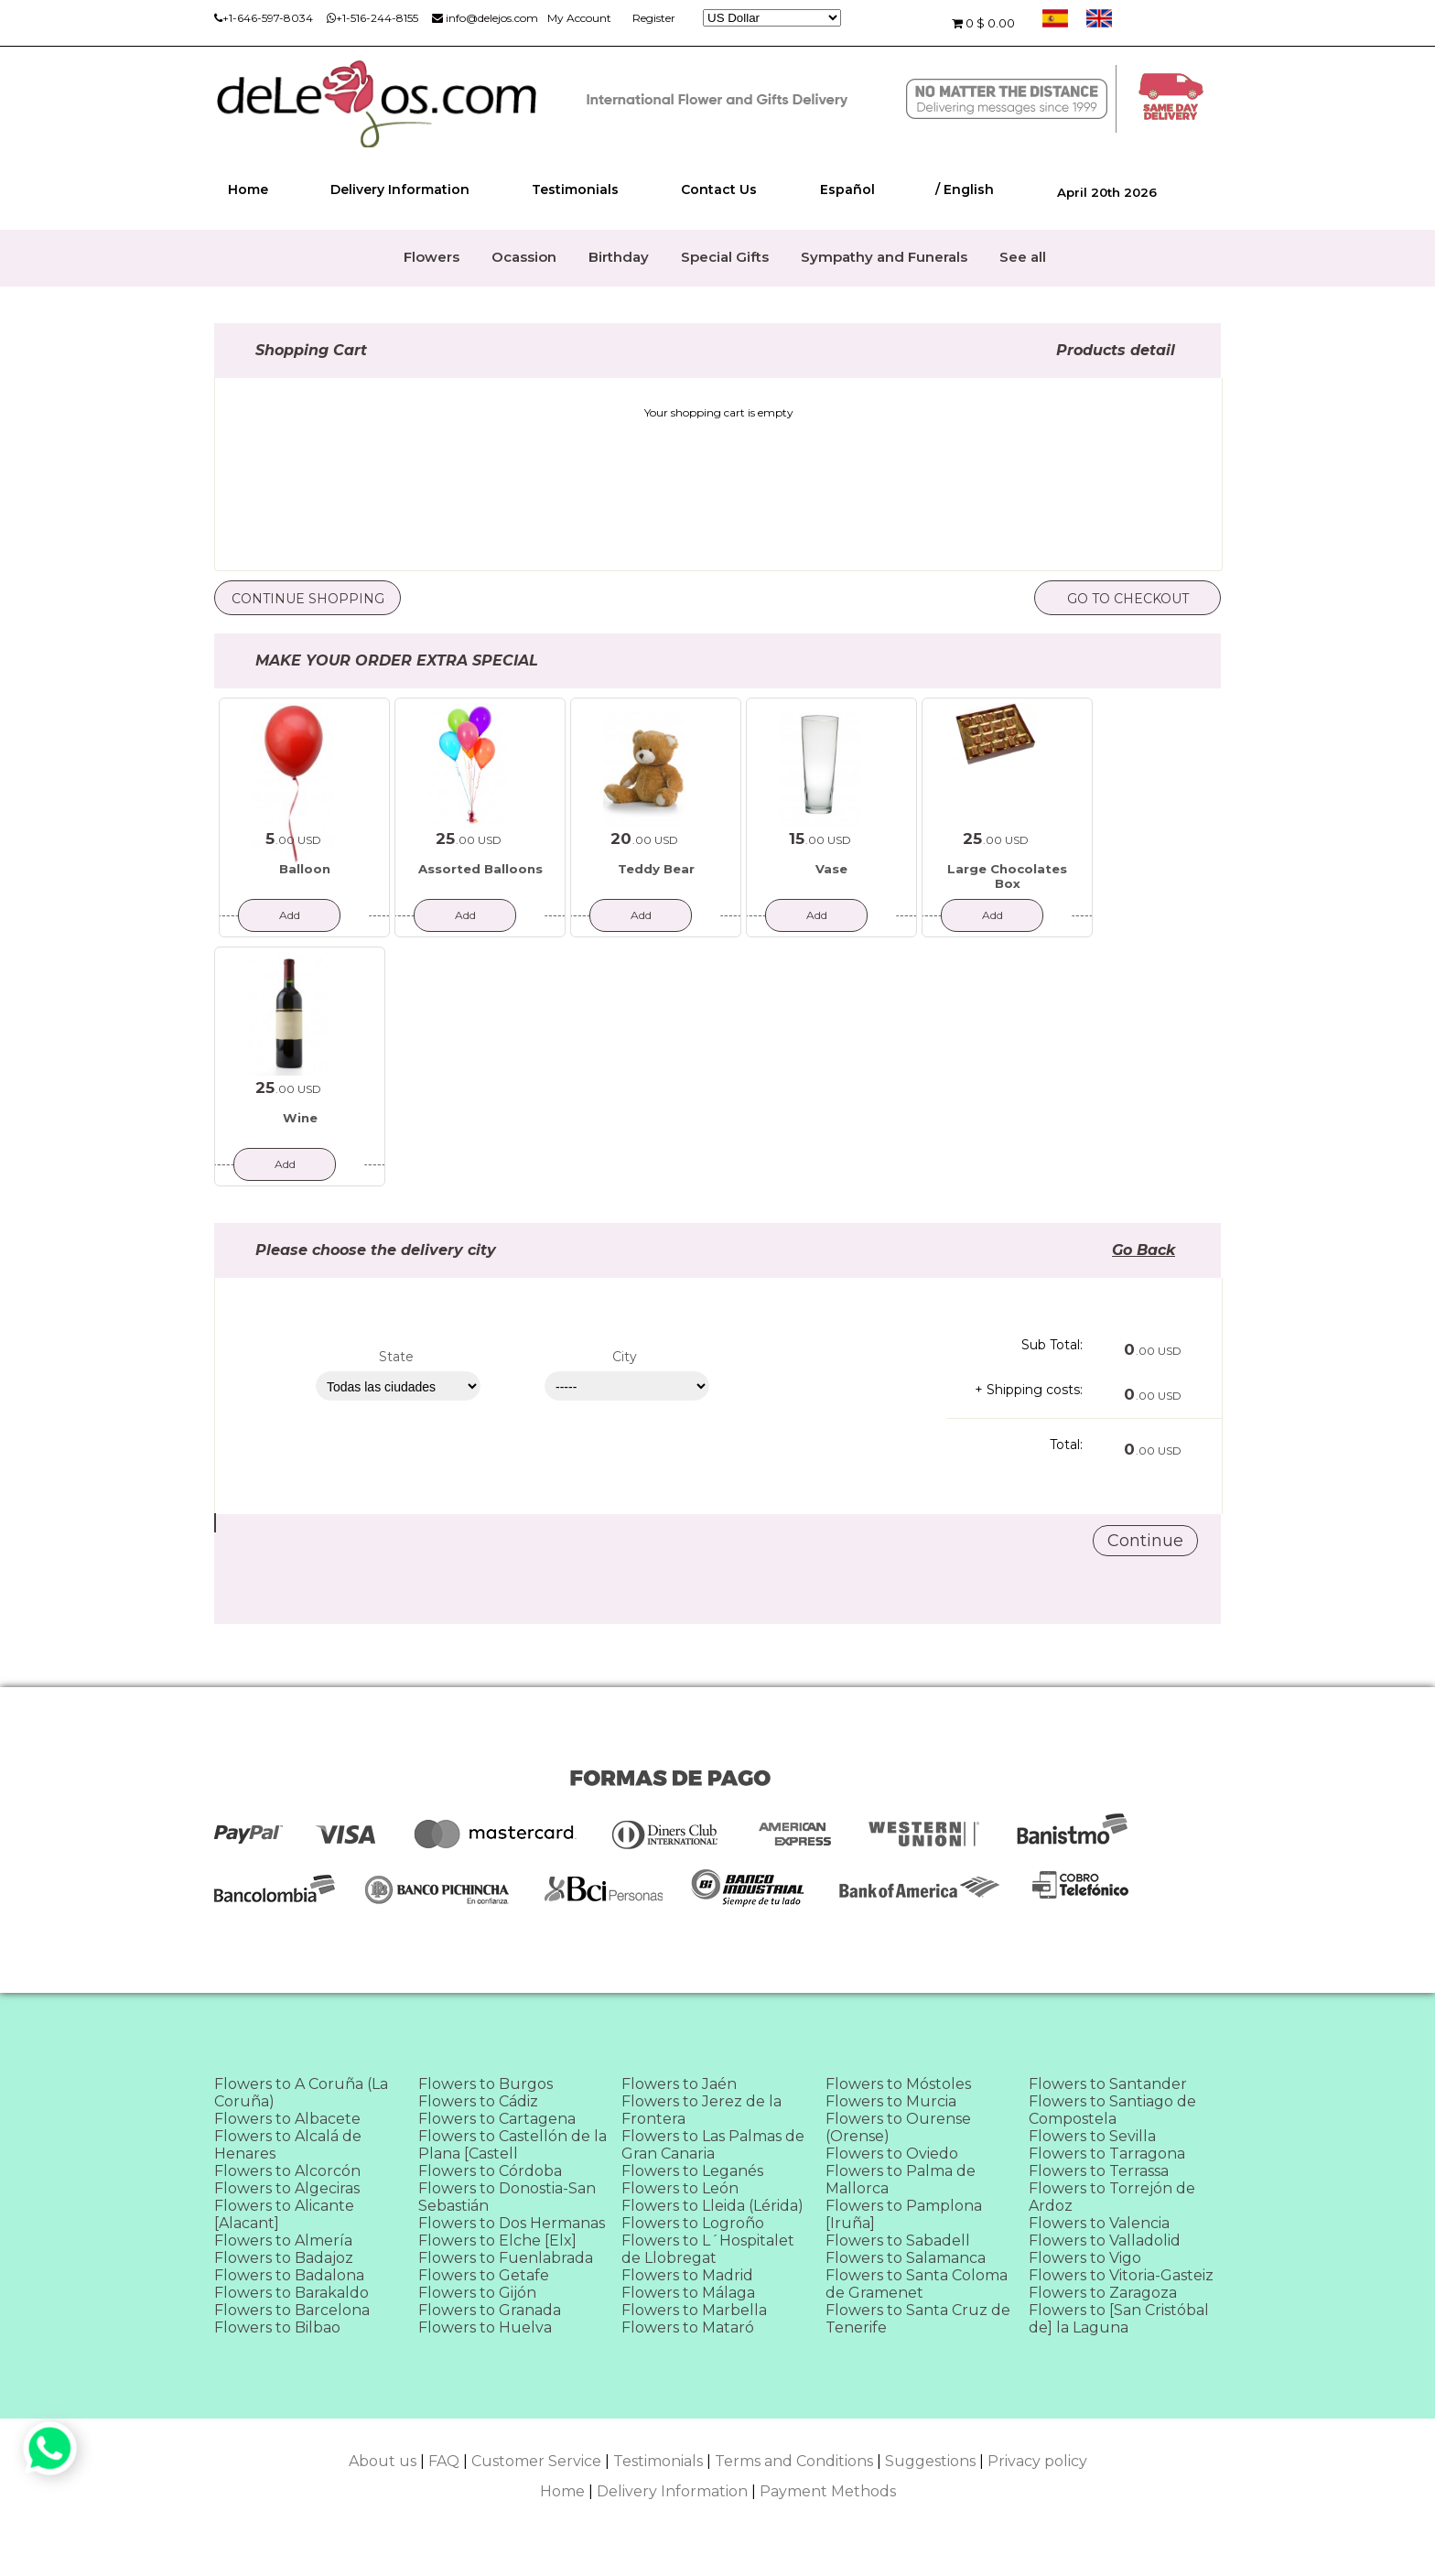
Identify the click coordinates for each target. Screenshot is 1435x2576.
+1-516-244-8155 (372, 18)
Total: (1066, 1444)
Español (847, 189)
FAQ (443, 2461)
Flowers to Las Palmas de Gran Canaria (712, 2144)
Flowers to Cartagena (497, 2118)
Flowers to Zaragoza (1103, 2292)
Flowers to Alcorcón (287, 2171)
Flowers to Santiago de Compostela (1112, 2110)
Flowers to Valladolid (1105, 2240)
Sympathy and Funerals (884, 256)
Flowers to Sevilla (1092, 2136)
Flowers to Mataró (687, 2327)
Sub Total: (1052, 1345)
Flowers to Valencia (1099, 2223)
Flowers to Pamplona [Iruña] (903, 2214)
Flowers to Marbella (694, 2310)
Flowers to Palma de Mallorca (900, 2179)
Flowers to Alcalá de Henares (287, 2144)
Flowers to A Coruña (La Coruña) (301, 2092)
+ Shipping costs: (1029, 1389)
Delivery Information (399, 189)
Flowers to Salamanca (905, 2258)
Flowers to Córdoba (490, 2171)
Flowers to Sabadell (897, 2240)
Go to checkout (1128, 598)
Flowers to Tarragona (1107, 2153)
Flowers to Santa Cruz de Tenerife (917, 2318)
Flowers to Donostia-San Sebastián (507, 2197)
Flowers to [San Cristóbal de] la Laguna (1119, 2318)
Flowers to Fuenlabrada (505, 2258)
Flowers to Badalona (289, 2275)
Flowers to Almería (283, 2240)
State (396, 1356)
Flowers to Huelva (485, 2327)
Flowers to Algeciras (287, 2188)
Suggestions (930, 2461)
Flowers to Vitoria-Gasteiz (1121, 2275)
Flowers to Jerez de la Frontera (701, 2110)
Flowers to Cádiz (478, 2101)
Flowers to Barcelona (292, 2310)
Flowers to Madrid (687, 2275)
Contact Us (719, 189)
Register (653, 18)
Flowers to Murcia (890, 2101)
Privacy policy (1037, 2461)
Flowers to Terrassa (1099, 2171)
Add (289, 915)
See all (1022, 256)
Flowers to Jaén (679, 2084)
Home (248, 189)
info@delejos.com (485, 18)
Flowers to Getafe (483, 2275)
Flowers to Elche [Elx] (497, 2240)
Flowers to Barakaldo (291, 2292)
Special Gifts (725, 256)
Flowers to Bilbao (277, 2327)
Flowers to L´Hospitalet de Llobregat (707, 2249)
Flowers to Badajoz (283, 2258)
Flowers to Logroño (692, 2223)
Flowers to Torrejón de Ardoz (1112, 2197)
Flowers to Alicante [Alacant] (284, 2214)
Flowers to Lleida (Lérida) (712, 2205)
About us (382, 2461)
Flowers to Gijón (477, 2292)
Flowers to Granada (489, 2310)
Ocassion (523, 256)
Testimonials (575, 189)
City (624, 1356)
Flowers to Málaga (688, 2292)
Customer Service (536, 2461)
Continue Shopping (308, 598)
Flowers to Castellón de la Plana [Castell (512, 2144)
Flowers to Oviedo (891, 2153)
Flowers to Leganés (692, 2171)
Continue (1145, 1541)
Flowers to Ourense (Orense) (898, 2127)
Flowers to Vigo (1085, 2258)
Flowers (431, 256)
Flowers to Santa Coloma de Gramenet (916, 2284)
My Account (579, 18)
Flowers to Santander (1108, 2084)
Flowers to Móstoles (898, 2084)
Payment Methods (828, 2491)
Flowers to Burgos (485, 2084)
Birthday (618, 256)
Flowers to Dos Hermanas (511, 2223)
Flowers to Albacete (287, 2118)
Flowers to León (680, 2188)
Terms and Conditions (794, 2461)
